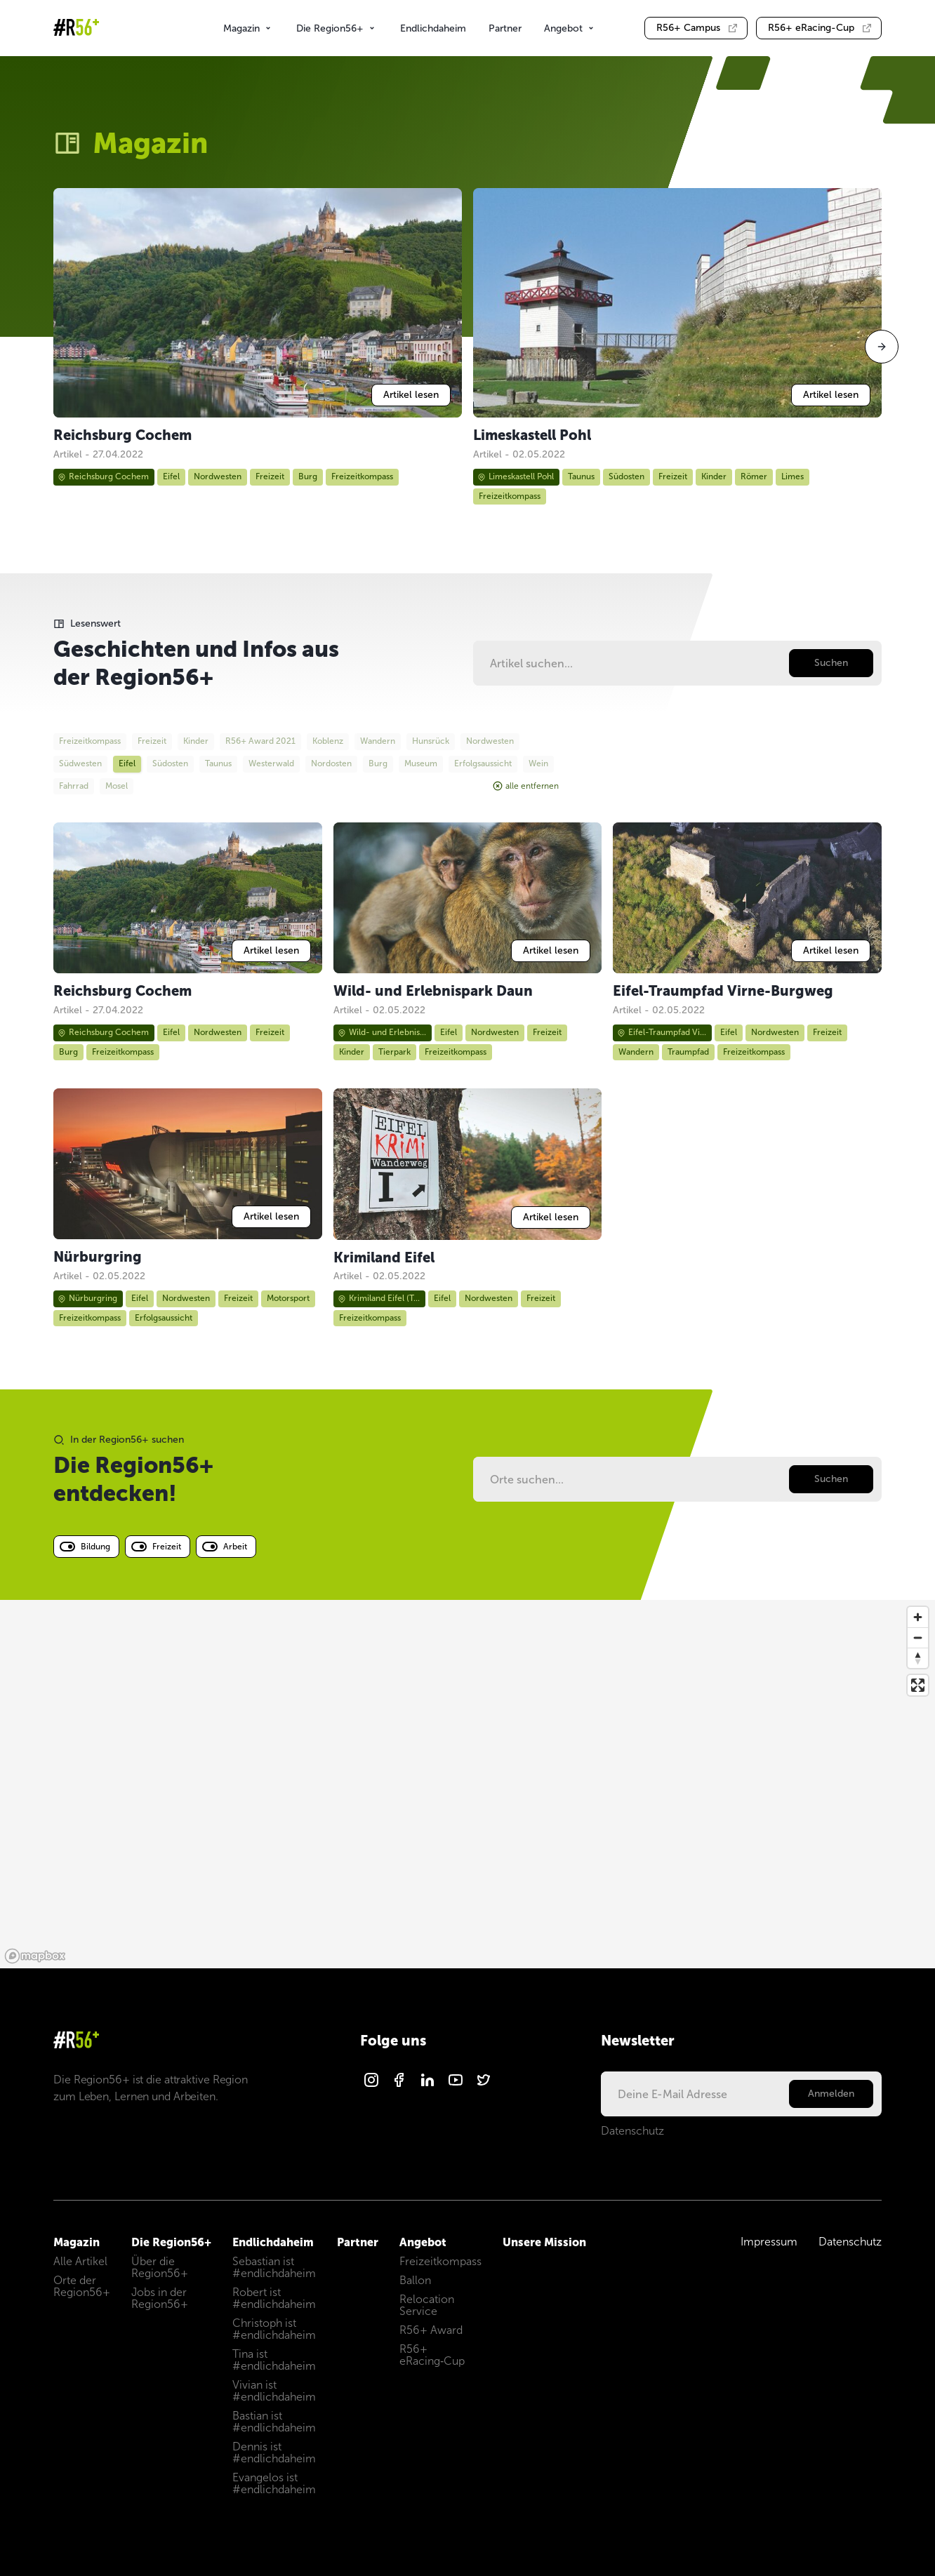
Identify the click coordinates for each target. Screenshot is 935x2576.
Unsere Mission (544, 2242)
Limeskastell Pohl (515, 476)
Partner (505, 28)
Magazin (248, 28)
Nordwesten (217, 476)
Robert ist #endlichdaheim (274, 2298)
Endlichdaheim (433, 28)
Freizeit (270, 476)
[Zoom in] (918, 1617)
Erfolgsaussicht (163, 1318)
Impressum (769, 2242)
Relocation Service (426, 2305)
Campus (697, 28)
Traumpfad (688, 1052)
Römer (754, 476)
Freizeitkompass (362, 476)
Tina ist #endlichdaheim (274, 2360)
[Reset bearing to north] (918, 1658)
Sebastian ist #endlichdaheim (274, 2267)
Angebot (570, 28)
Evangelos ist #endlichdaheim (274, 2483)
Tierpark (394, 1052)
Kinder (714, 476)
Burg (307, 476)
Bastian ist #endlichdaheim (274, 2422)
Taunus (581, 476)
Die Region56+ (337, 28)
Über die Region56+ (159, 2267)
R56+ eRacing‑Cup (432, 2355)
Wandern (636, 1052)
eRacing (820, 28)
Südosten (626, 476)
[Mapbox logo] (35, 1956)
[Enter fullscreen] (918, 1685)
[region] (467, 1784)
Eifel (171, 476)
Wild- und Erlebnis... (382, 1032)
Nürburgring (87, 1298)
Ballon (415, 2280)
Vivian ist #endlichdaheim (274, 2391)
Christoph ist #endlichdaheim (274, 2329)
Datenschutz (632, 2131)
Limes (792, 476)
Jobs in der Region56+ (159, 2298)
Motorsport (288, 1298)
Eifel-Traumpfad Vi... (661, 1032)
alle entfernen (526, 786)
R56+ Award (431, 2330)
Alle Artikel (80, 2261)
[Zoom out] (918, 1637)
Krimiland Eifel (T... (379, 1298)
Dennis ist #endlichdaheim (274, 2452)
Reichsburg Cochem (103, 476)
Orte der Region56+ (81, 2286)
